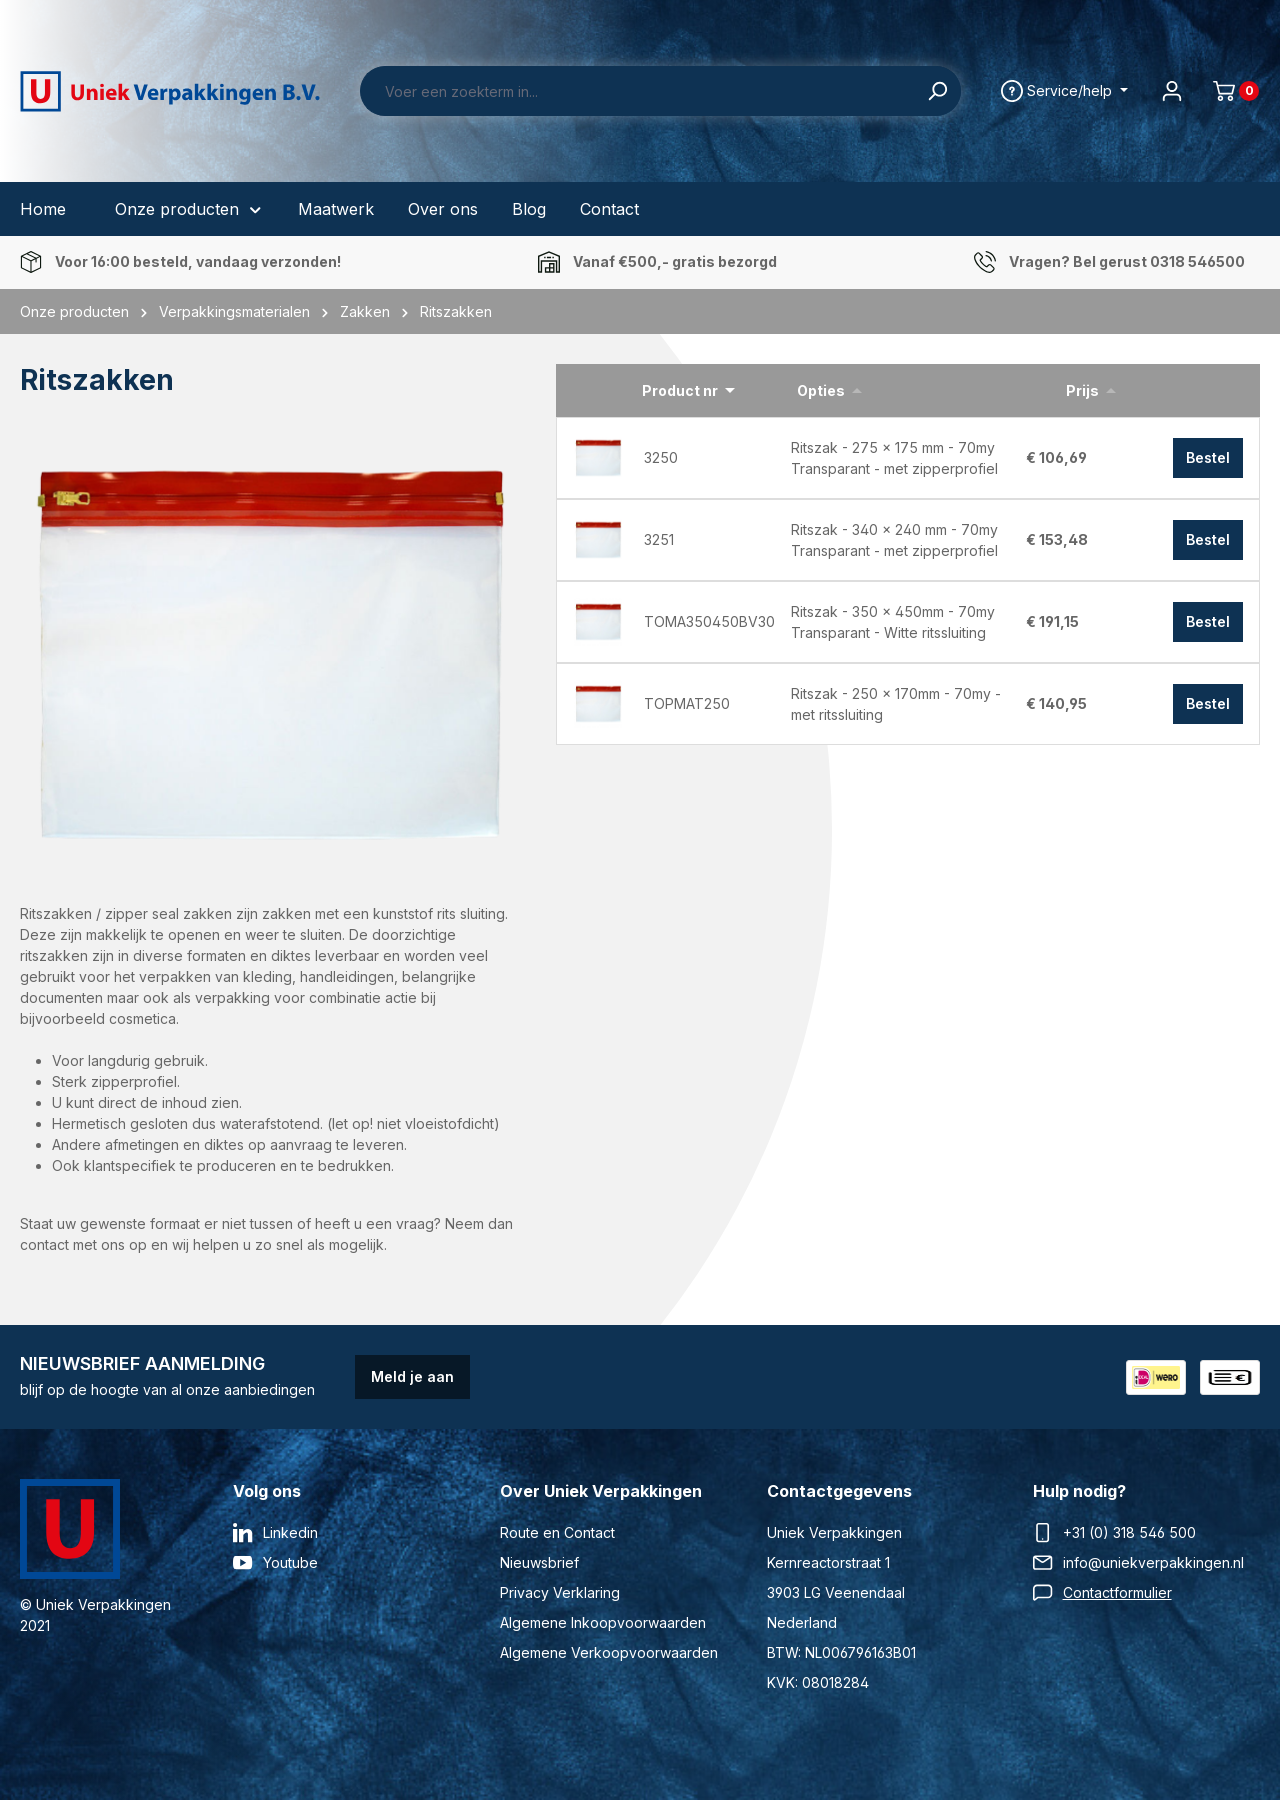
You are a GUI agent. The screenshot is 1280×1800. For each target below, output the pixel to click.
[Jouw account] (1172, 91)
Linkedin (290, 1532)
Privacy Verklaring (560, 1592)
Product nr (680, 390)
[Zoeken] (937, 91)
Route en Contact (557, 1532)
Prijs (1082, 390)
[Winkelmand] (1228, 91)
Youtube (290, 1562)
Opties (821, 390)
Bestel (1208, 457)
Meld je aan (412, 1376)
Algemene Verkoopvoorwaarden (609, 1652)
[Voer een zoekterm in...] (637, 91)
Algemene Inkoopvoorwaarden (603, 1622)
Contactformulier (1117, 1592)
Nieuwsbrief (539, 1562)
